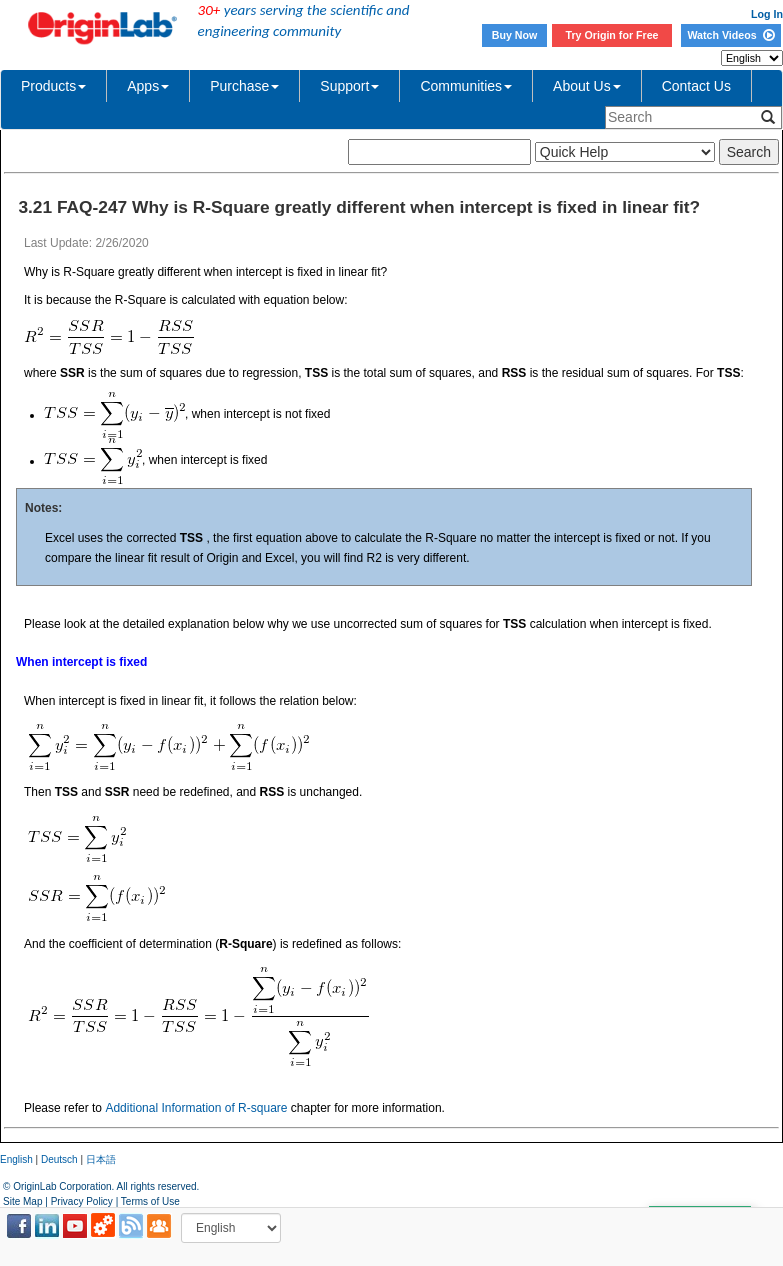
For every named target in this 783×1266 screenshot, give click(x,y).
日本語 (101, 1159)
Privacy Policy (82, 1201)
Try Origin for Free (612, 35)
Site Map (22, 1201)
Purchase (244, 86)
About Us (587, 86)
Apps (148, 86)
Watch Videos (730, 35)
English (16, 1159)
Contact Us (696, 86)
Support (349, 86)
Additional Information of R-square (196, 1108)
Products (53, 86)
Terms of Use (150, 1201)
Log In (767, 14)
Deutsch (59, 1159)
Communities (466, 86)
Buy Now (515, 35)
